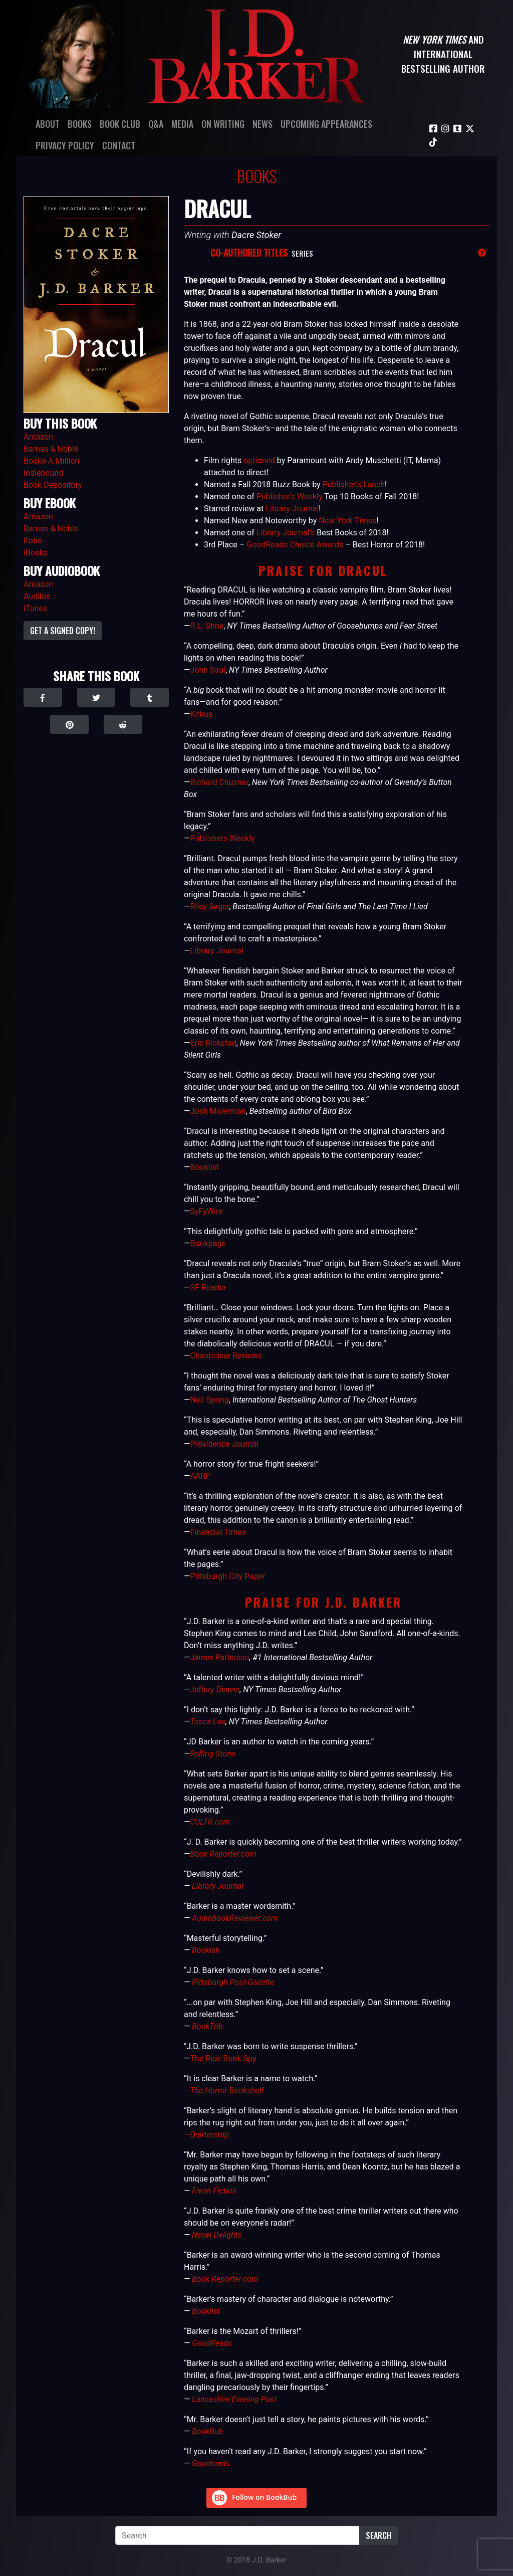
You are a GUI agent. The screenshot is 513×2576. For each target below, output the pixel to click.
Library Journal (292, 508)
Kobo (33, 540)
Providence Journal (224, 1444)
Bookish (206, 1950)
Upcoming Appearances (326, 123)
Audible (37, 596)
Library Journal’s (285, 532)
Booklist (204, 1167)
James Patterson (219, 1657)
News (262, 123)
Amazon (38, 437)
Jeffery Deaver (214, 1689)
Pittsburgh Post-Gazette (233, 1982)
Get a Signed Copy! (62, 631)
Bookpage (207, 1243)
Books (80, 123)
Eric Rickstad (213, 1043)
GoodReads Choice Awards (294, 544)
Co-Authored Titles (249, 252)
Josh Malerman (217, 1111)
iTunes (35, 608)
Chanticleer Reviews (226, 1355)
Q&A (155, 123)
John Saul (207, 670)
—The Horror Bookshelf (224, 2090)
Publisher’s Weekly (289, 496)
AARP (200, 1476)
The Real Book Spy (223, 2058)
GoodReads (212, 2343)
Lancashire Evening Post (234, 2399)
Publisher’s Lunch (354, 484)
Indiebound (43, 473)
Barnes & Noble (51, 449)
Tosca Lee (207, 1721)
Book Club (120, 123)
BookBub (207, 2431)
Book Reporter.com (223, 1854)
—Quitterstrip (206, 2134)
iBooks (36, 552)
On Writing (222, 123)
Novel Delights (216, 2235)
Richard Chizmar (219, 782)
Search (378, 2535)
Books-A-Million (51, 461)
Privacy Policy (65, 145)
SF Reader (208, 1287)
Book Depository (53, 485)
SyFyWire (206, 1211)
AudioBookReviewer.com (235, 1918)
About (48, 123)
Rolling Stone (212, 1753)
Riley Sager (209, 906)
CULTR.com (210, 1822)
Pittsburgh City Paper (227, 1576)
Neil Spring (209, 1400)
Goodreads (211, 2463)
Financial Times (218, 1532)
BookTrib (207, 2026)
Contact (118, 145)
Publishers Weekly (222, 838)
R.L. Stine (206, 626)
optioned (259, 460)
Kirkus (201, 714)
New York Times (348, 520)
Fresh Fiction (214, 2191)
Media (182, 123)
